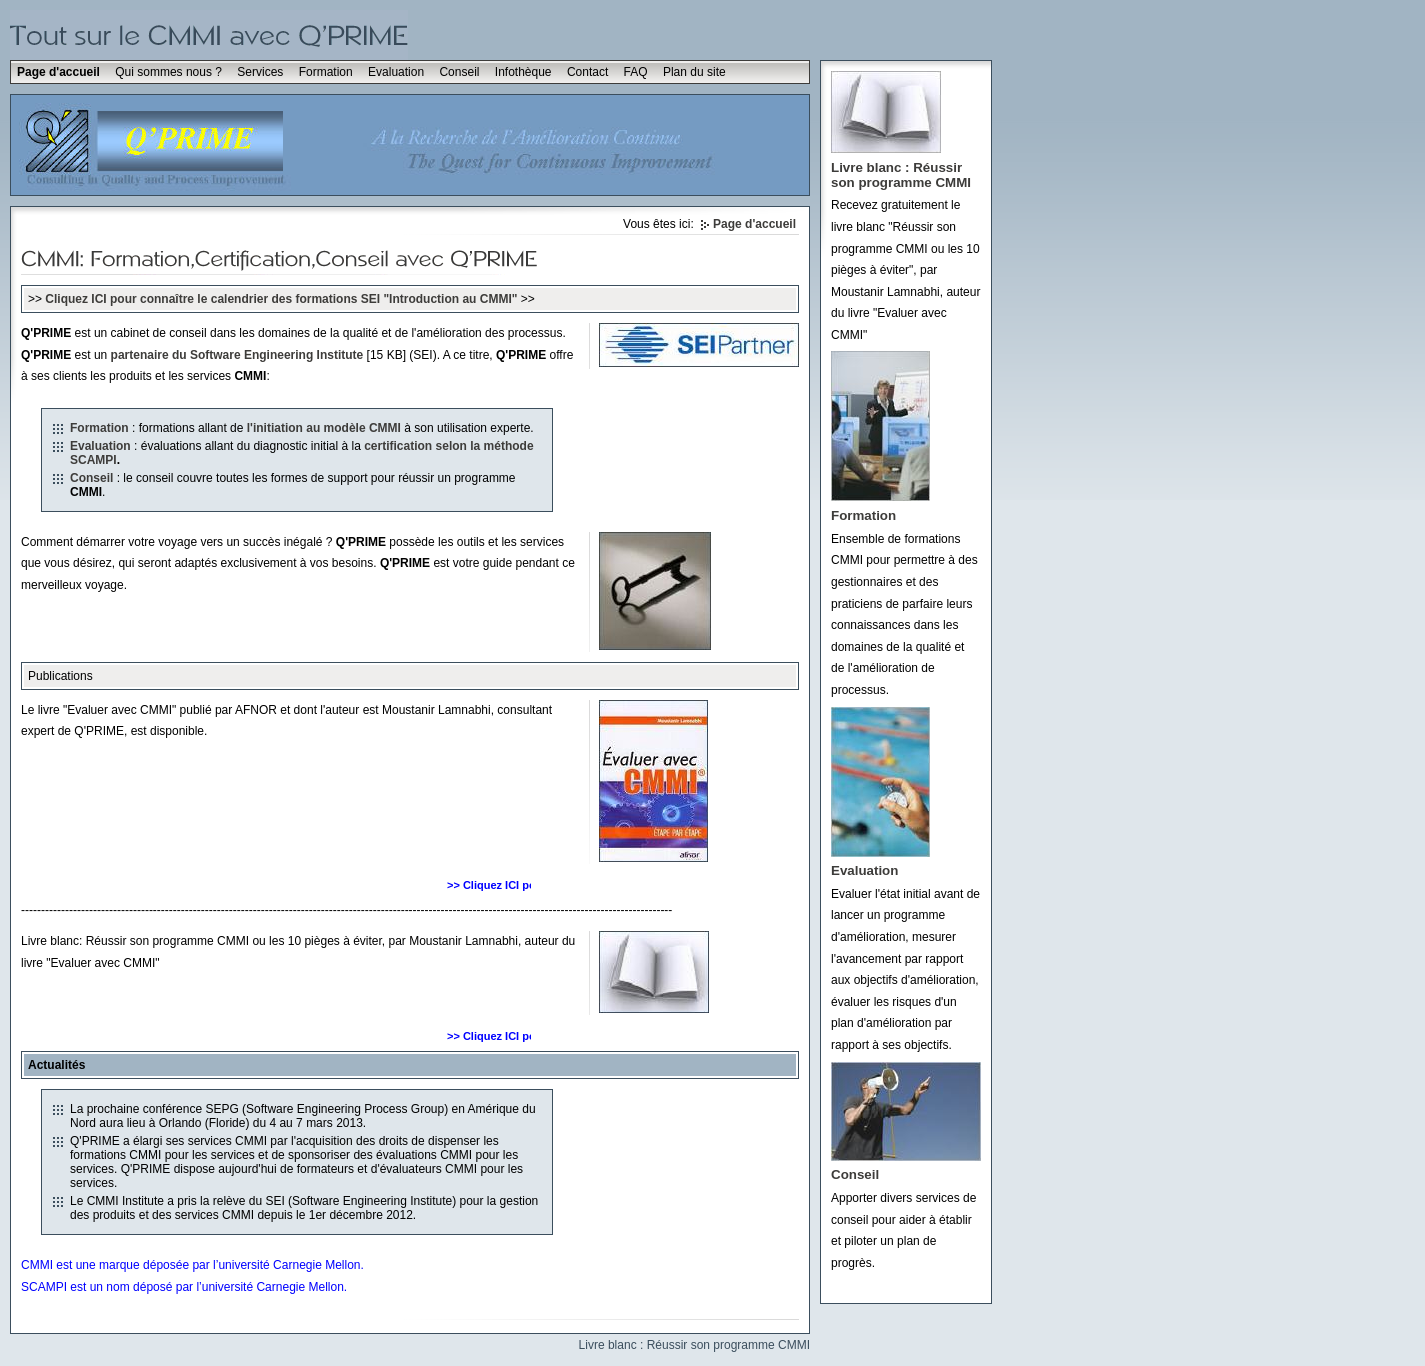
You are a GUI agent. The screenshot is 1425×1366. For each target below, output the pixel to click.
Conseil (459, 72)
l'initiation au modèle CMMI (324, 428)
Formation (326, 72)
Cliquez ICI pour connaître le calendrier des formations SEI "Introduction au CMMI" (281, 299)
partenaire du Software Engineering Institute (237, 355)
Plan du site (694, 72)
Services (260, 72)
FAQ (636, 72)
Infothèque (523, 72)
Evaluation (396, 72)
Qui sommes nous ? (168, 72)
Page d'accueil (58, 72)
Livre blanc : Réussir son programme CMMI (694, 1345)
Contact (587, 72)
